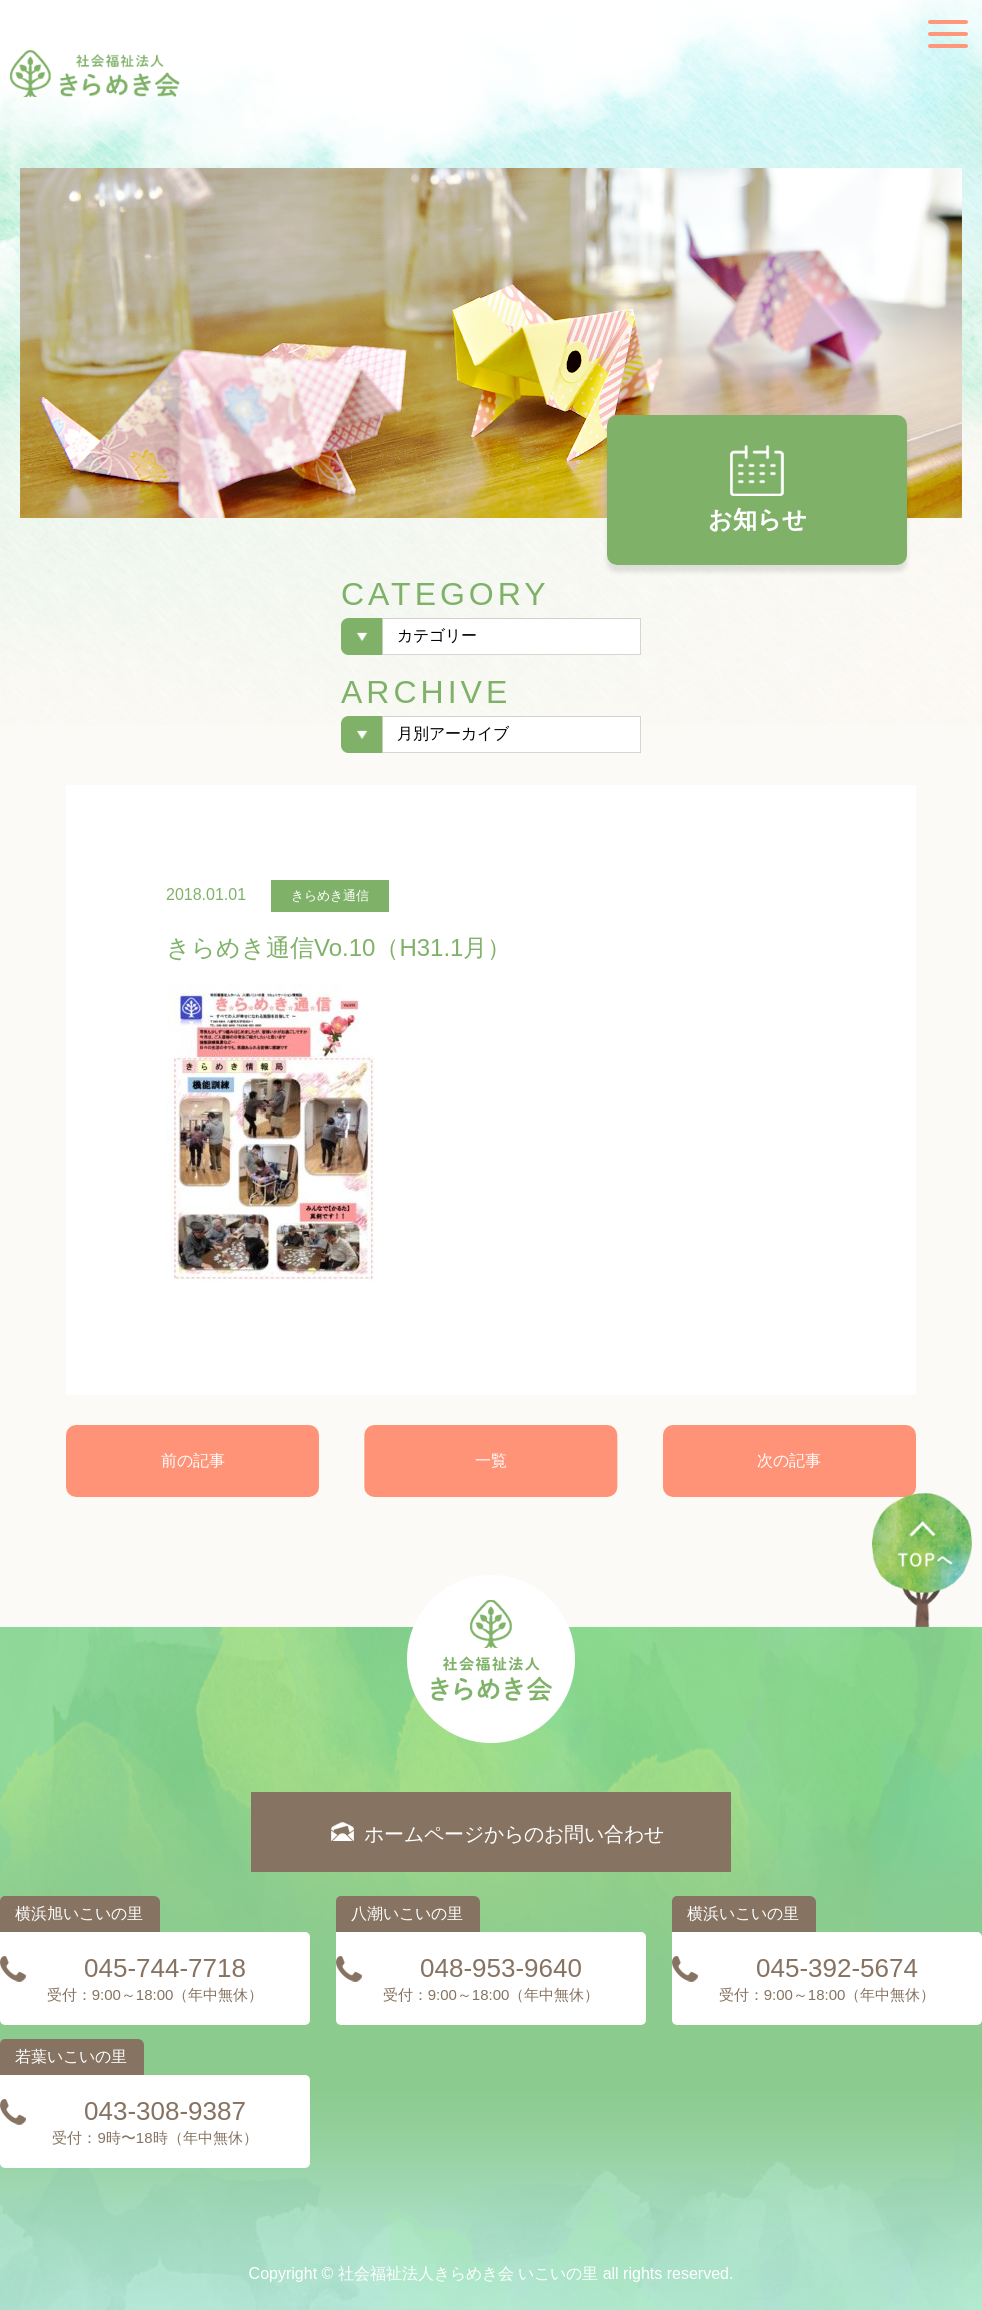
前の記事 (193, 1460)
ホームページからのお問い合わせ (514, 1834)
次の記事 (789, 1460)
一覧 (491, 1460)
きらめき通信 (330, 895)
